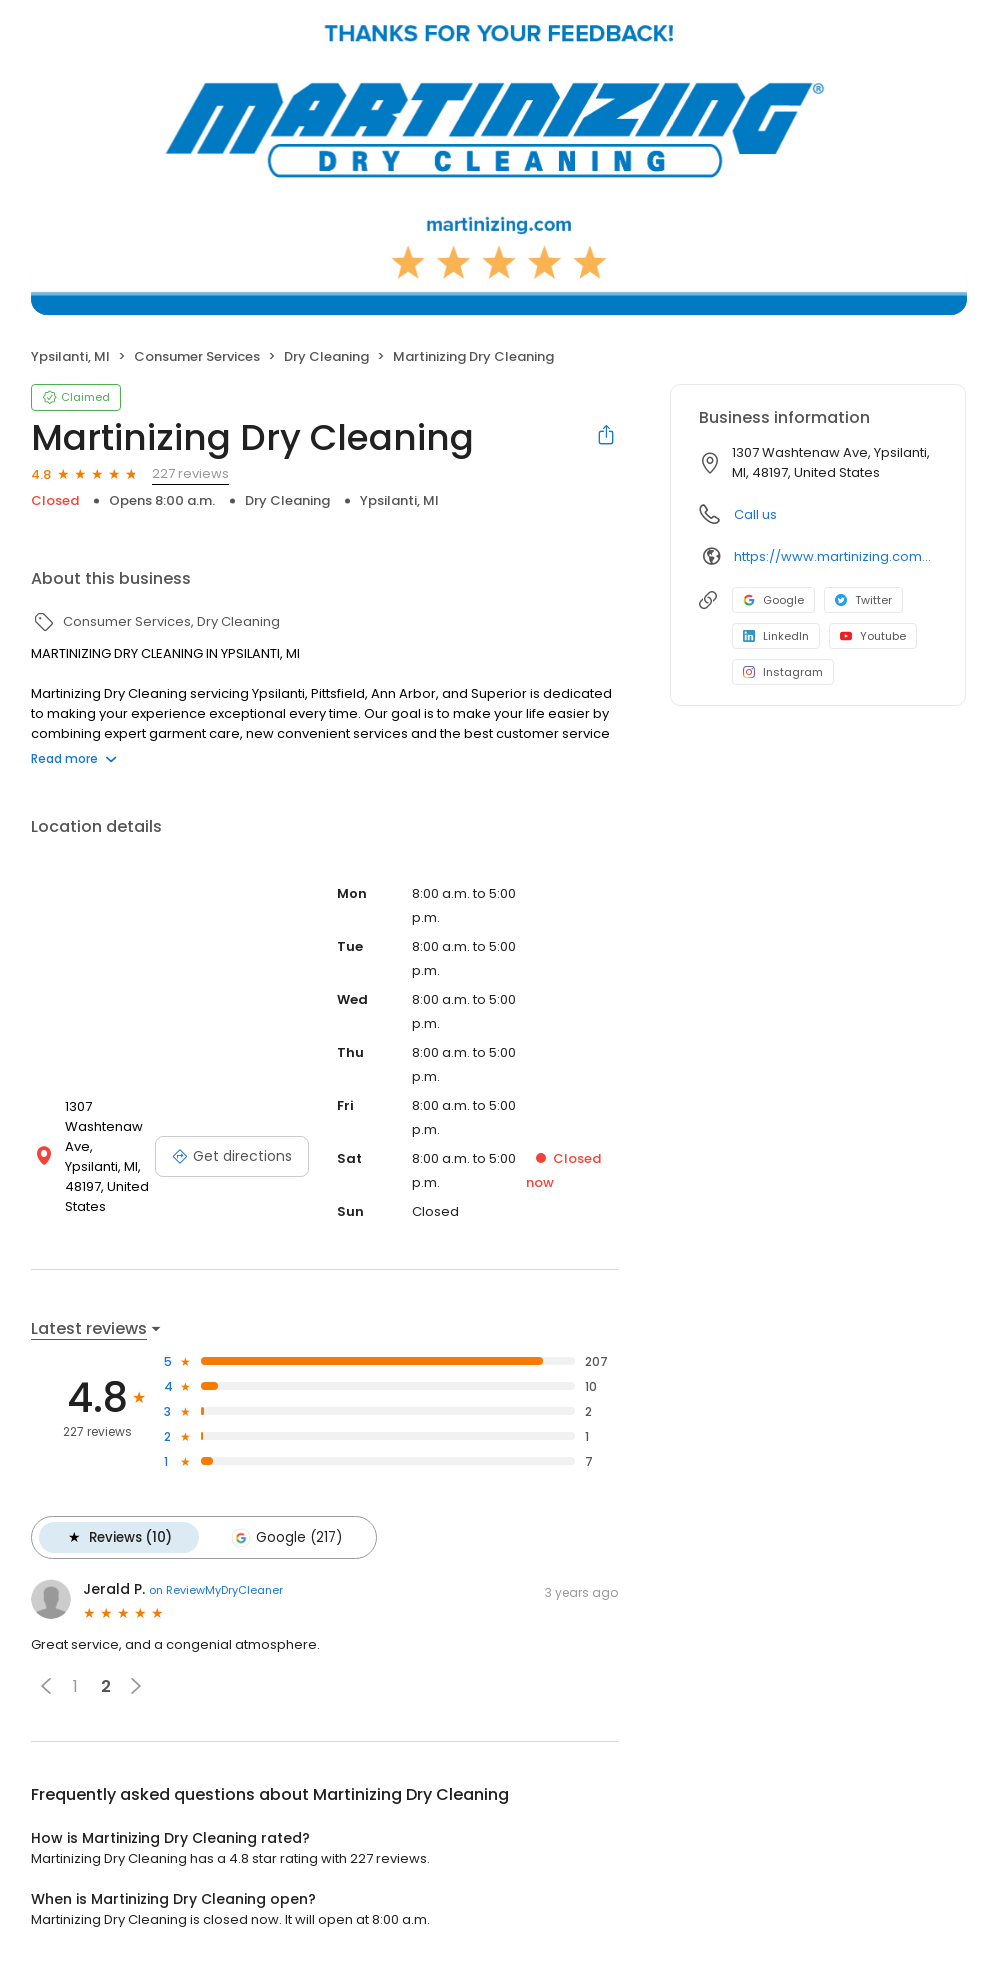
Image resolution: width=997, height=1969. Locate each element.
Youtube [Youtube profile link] (873, 636)
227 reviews (190, 473)
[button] (46, 1685)
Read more (74, 758)
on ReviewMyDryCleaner (216, 1589)
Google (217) (285, 1537)
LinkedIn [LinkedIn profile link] (776, 636)
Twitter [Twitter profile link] (863, 600)
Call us (755, 514)
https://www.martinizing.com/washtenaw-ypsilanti (835, 556)
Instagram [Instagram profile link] (783, 672)
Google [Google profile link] (773, 600)
